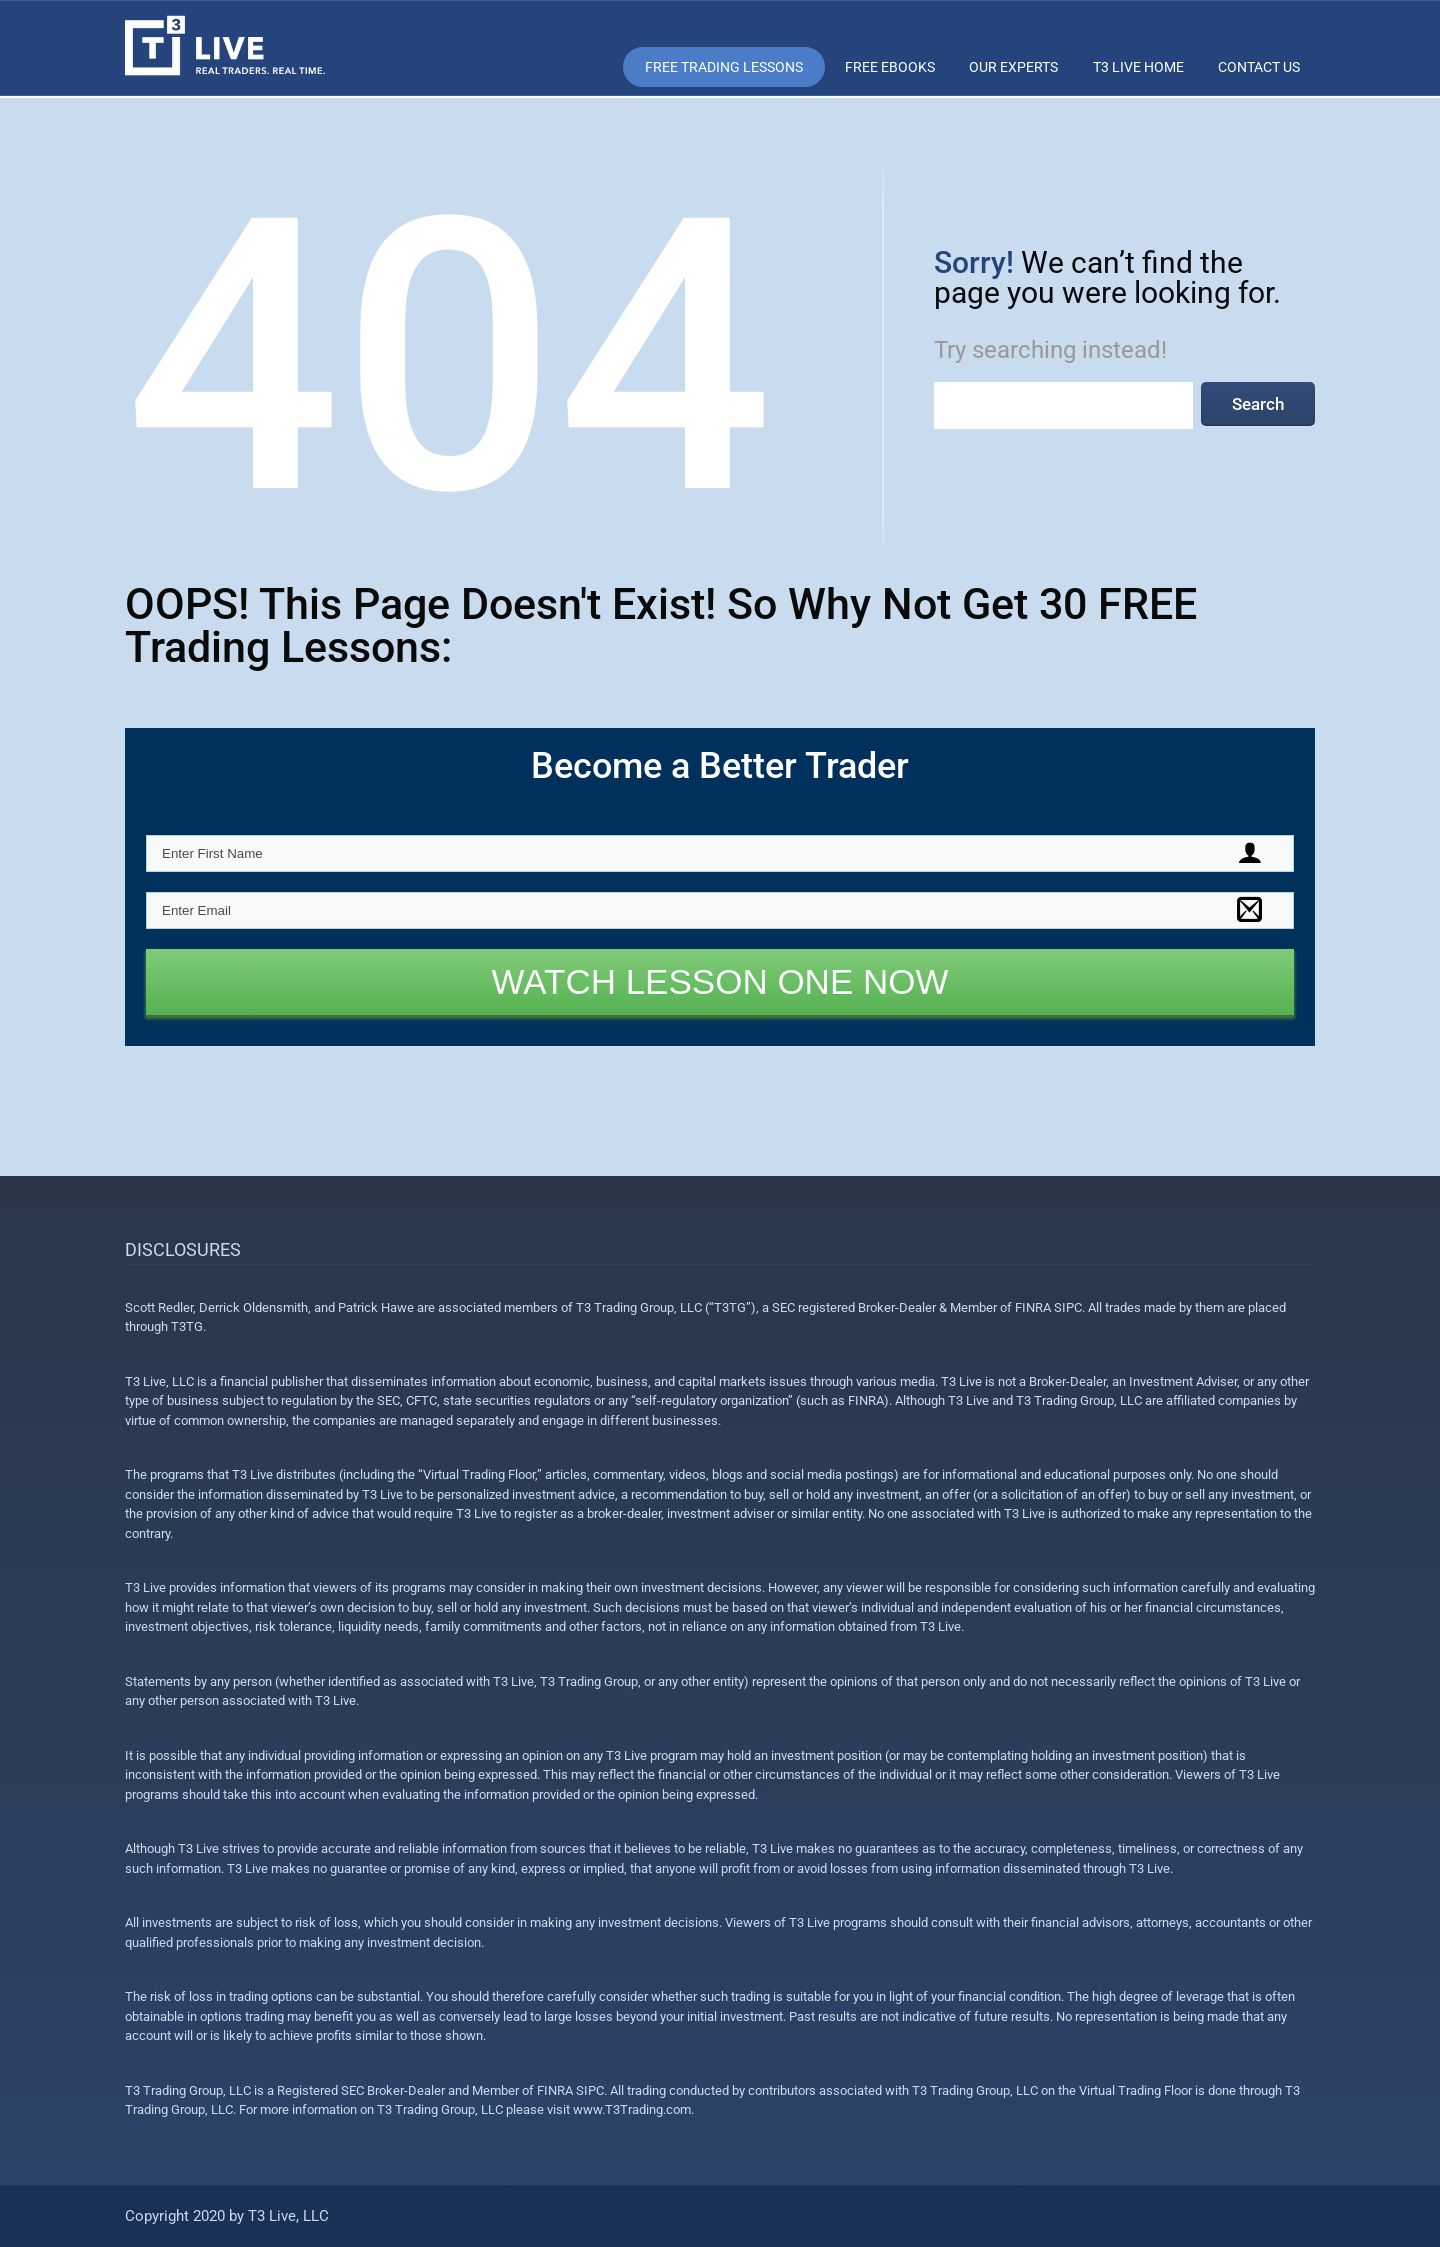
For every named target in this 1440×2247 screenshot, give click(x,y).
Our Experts (1013, 67)
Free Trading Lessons (724, 67)
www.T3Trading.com (632, 2109)
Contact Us (1259, 67)
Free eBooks (890, 67)
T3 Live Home (1138, 67)
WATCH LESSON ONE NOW (720, 981)
